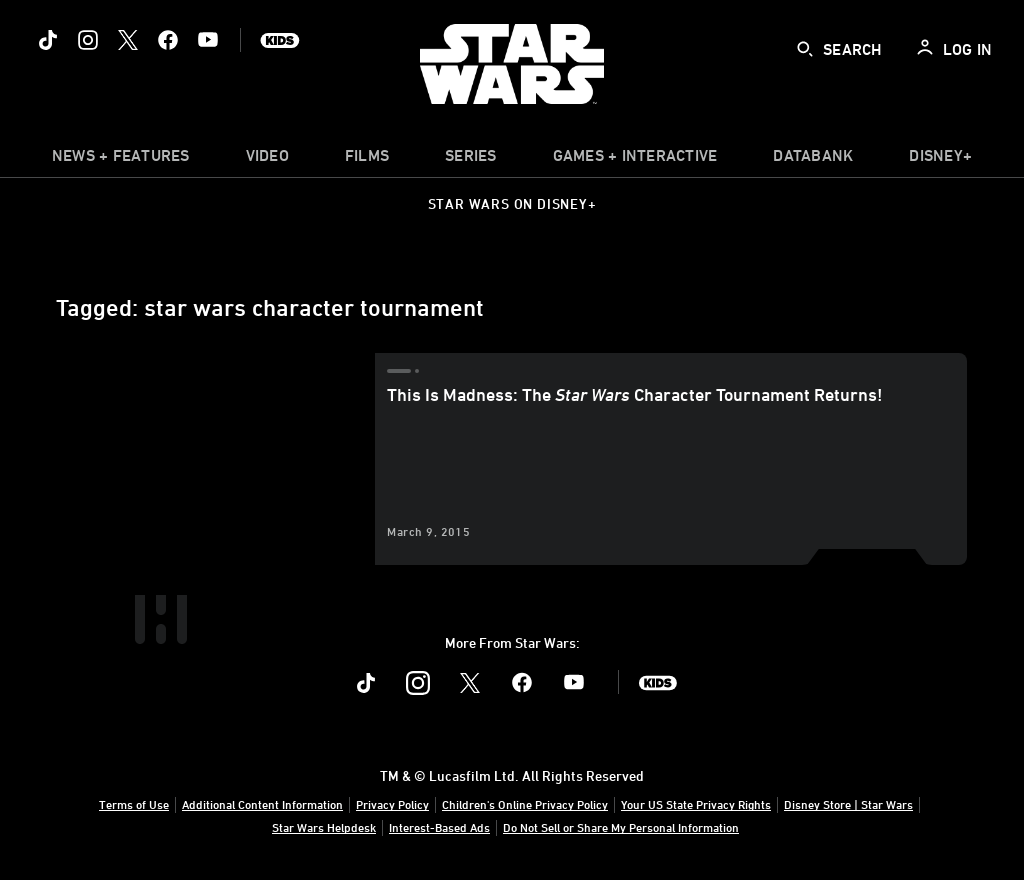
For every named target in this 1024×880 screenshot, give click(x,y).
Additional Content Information (262, 804)
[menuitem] (267, 160)
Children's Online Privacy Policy (525, 804)
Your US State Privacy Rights (696, 804)
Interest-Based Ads (439, 827)
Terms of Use (134, 804)
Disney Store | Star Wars (848, 804)
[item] (121, 160)
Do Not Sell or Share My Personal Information (621, 827)
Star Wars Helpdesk (324, 827)
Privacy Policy (392, 804)
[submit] (805, 49)
